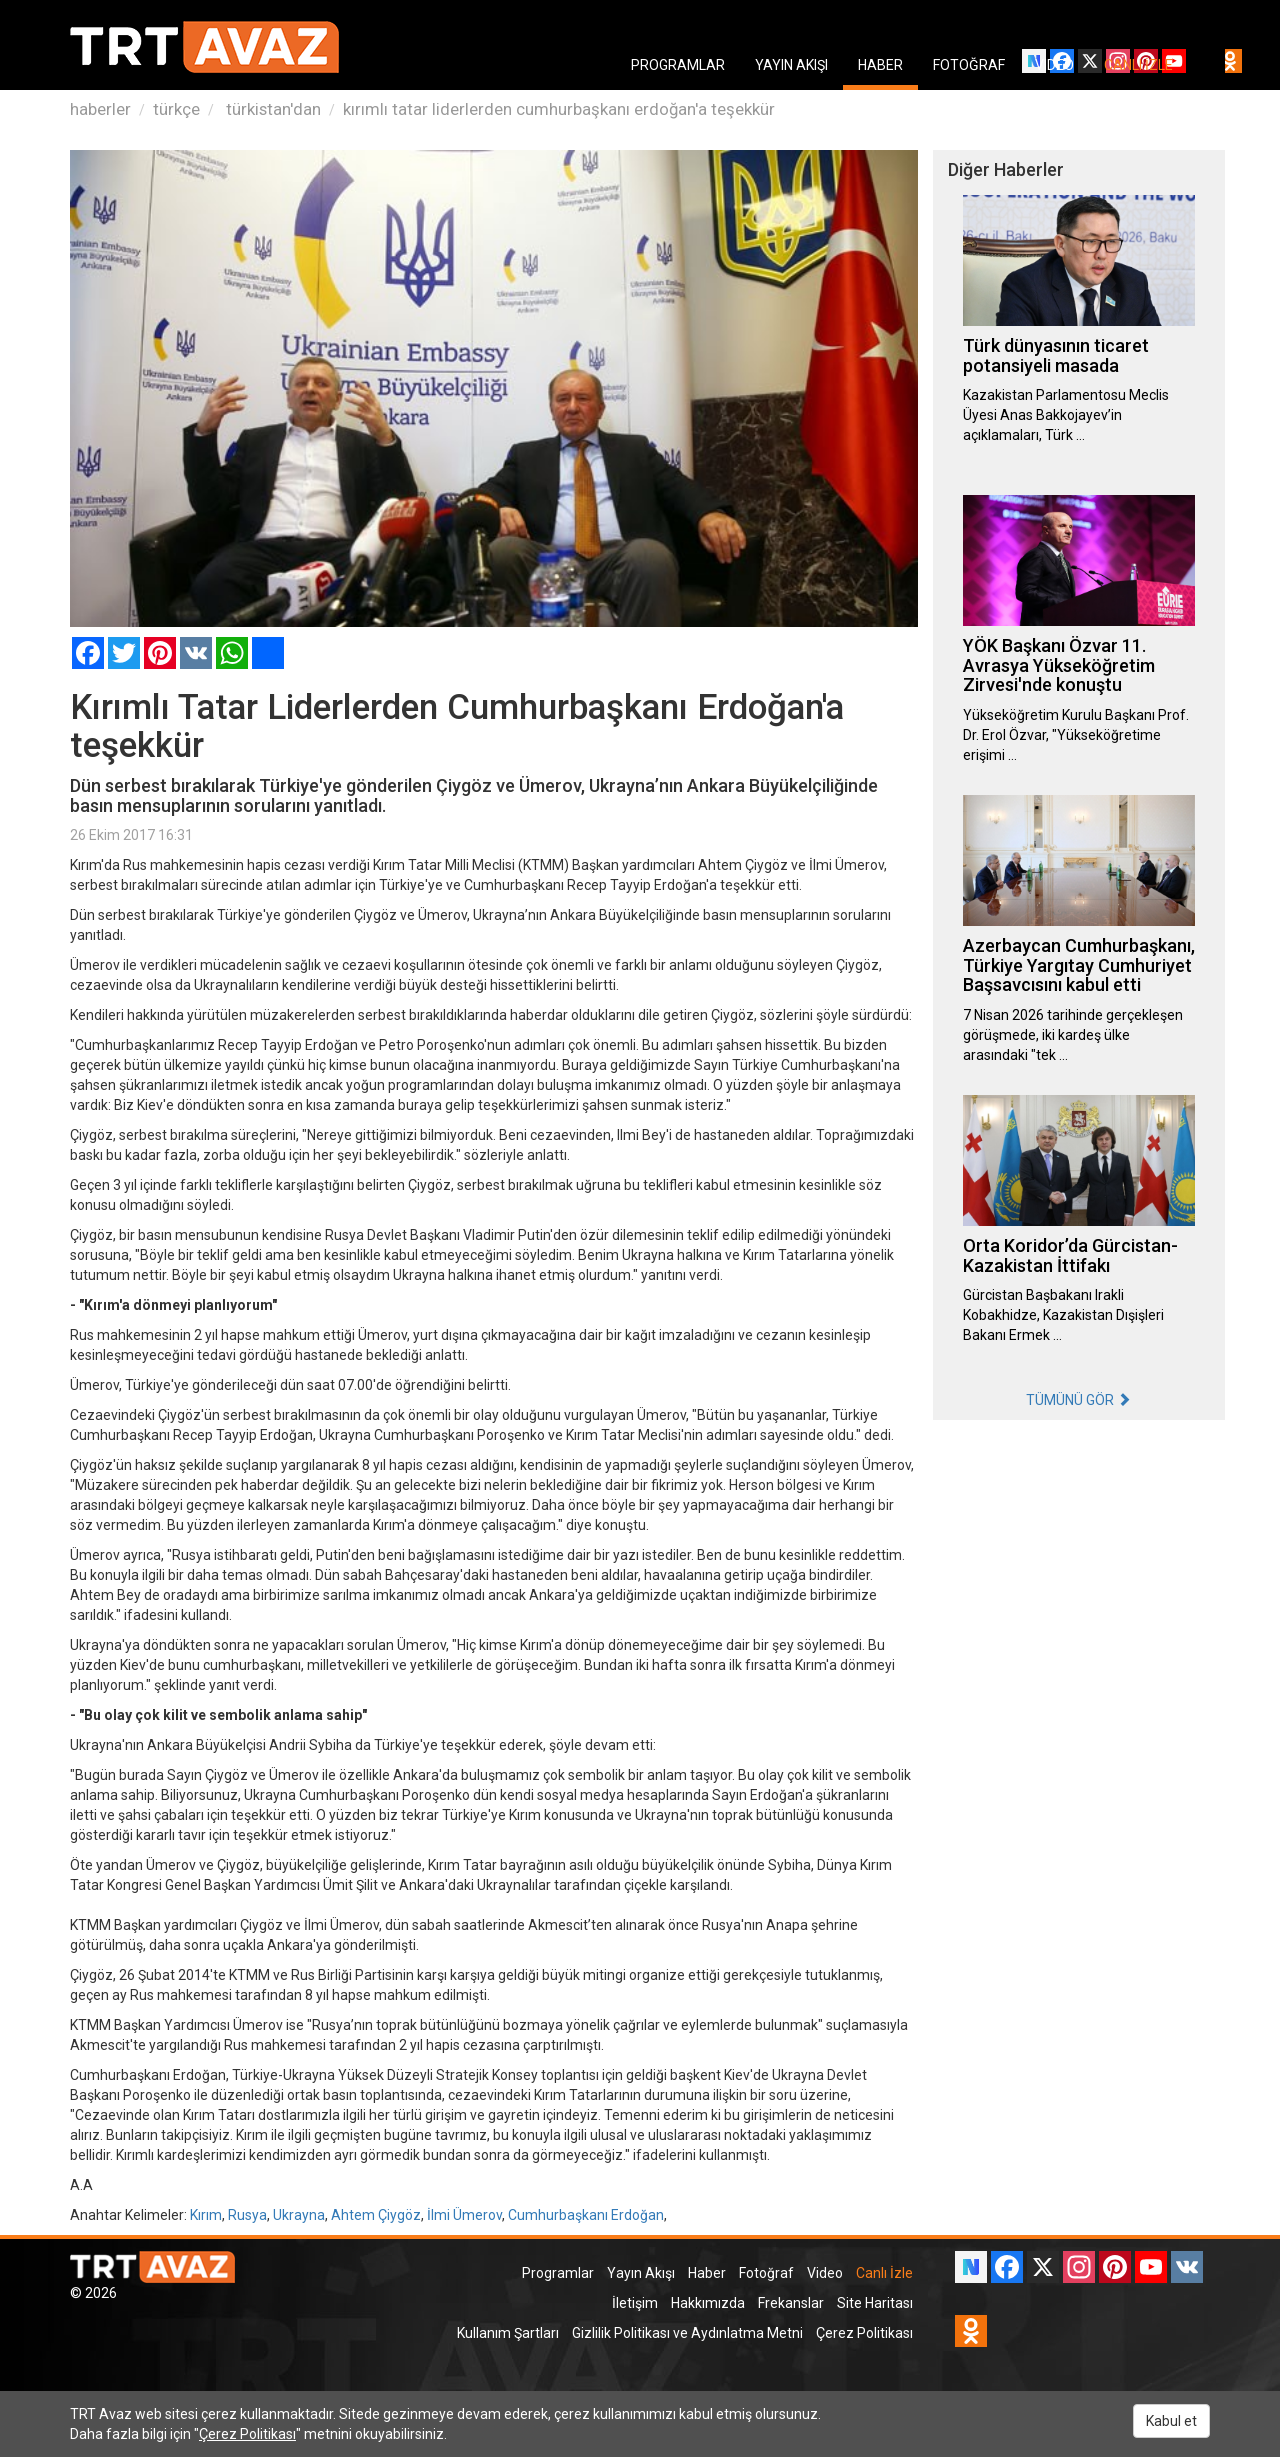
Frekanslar (791, 2303)
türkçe (176, 109)
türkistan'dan (271, 109)
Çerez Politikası (864, 2333)
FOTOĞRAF (969, 65)
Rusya (247, 2215)
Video (825, 2273)
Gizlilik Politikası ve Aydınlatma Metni (687, 2333)
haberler (100, 109)
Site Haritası (875, 2303)
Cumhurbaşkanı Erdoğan (586, 2215)
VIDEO (1054, 65)
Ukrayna (299, 2215)
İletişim (635, 2303)
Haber (707, 2273)
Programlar (558, 2273)
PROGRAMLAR (678, 65)
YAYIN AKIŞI (791, 65)
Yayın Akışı (641, 2273)
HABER (880, 65)
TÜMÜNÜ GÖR (1078, 1400)
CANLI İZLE (1138, 65)
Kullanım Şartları (508, 2333)
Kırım (206, 2215)
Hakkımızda (708, 2303)
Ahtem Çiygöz (376, 2215)
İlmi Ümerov (464, 2215)
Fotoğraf (766, 2273)
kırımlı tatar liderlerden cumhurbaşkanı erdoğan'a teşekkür (559, 109)
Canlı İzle (884, 2273)
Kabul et (1171, 2421)
